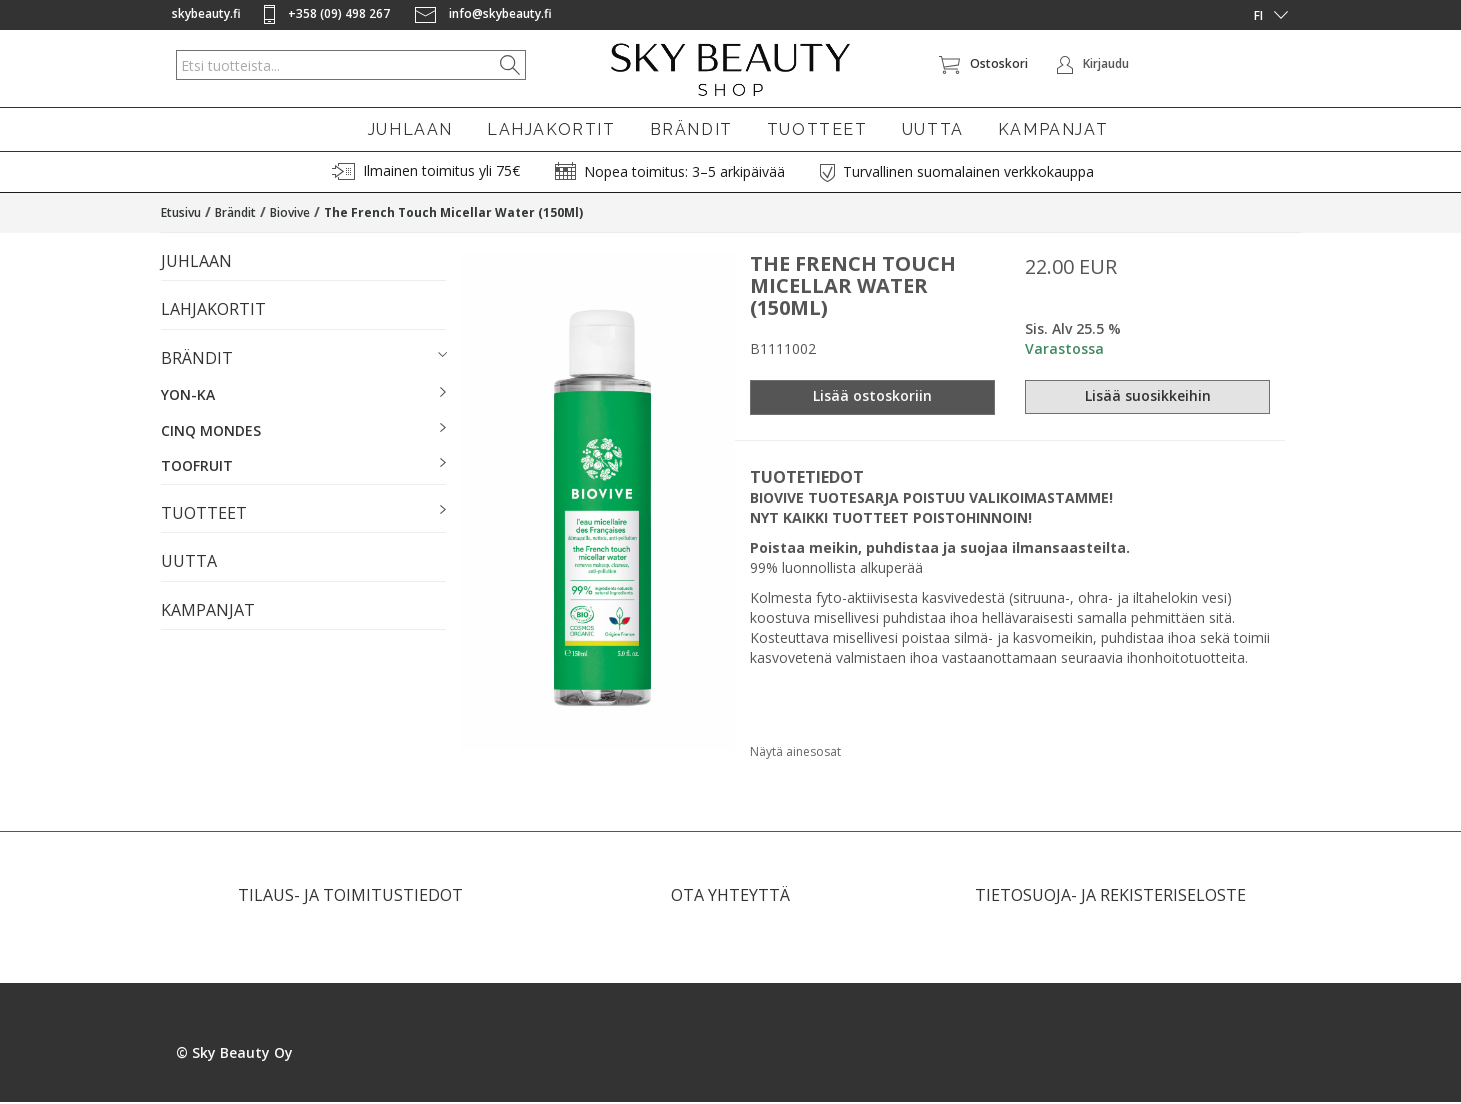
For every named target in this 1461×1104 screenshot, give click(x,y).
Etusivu (181, 214)
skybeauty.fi (206, 13)
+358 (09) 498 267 (328, 13)
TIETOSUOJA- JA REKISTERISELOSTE (1110, 897)
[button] (303, 361)
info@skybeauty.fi (483, 13)
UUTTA (933, 129)
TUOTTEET (817, 129)
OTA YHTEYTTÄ (730, 897)
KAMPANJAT (1053, 129)
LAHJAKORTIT (551, 129)
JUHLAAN (410, 129)
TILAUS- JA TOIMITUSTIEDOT (350, 897)
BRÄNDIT (691, 129)
